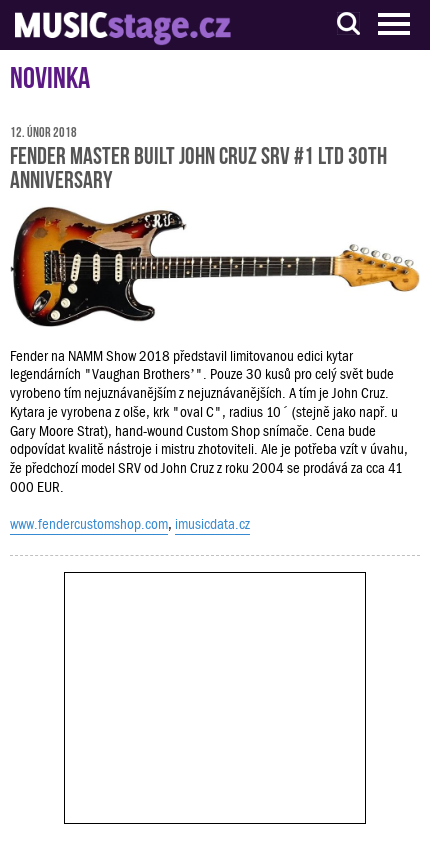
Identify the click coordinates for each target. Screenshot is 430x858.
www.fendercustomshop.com (89, 524)
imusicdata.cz (212, 524)
